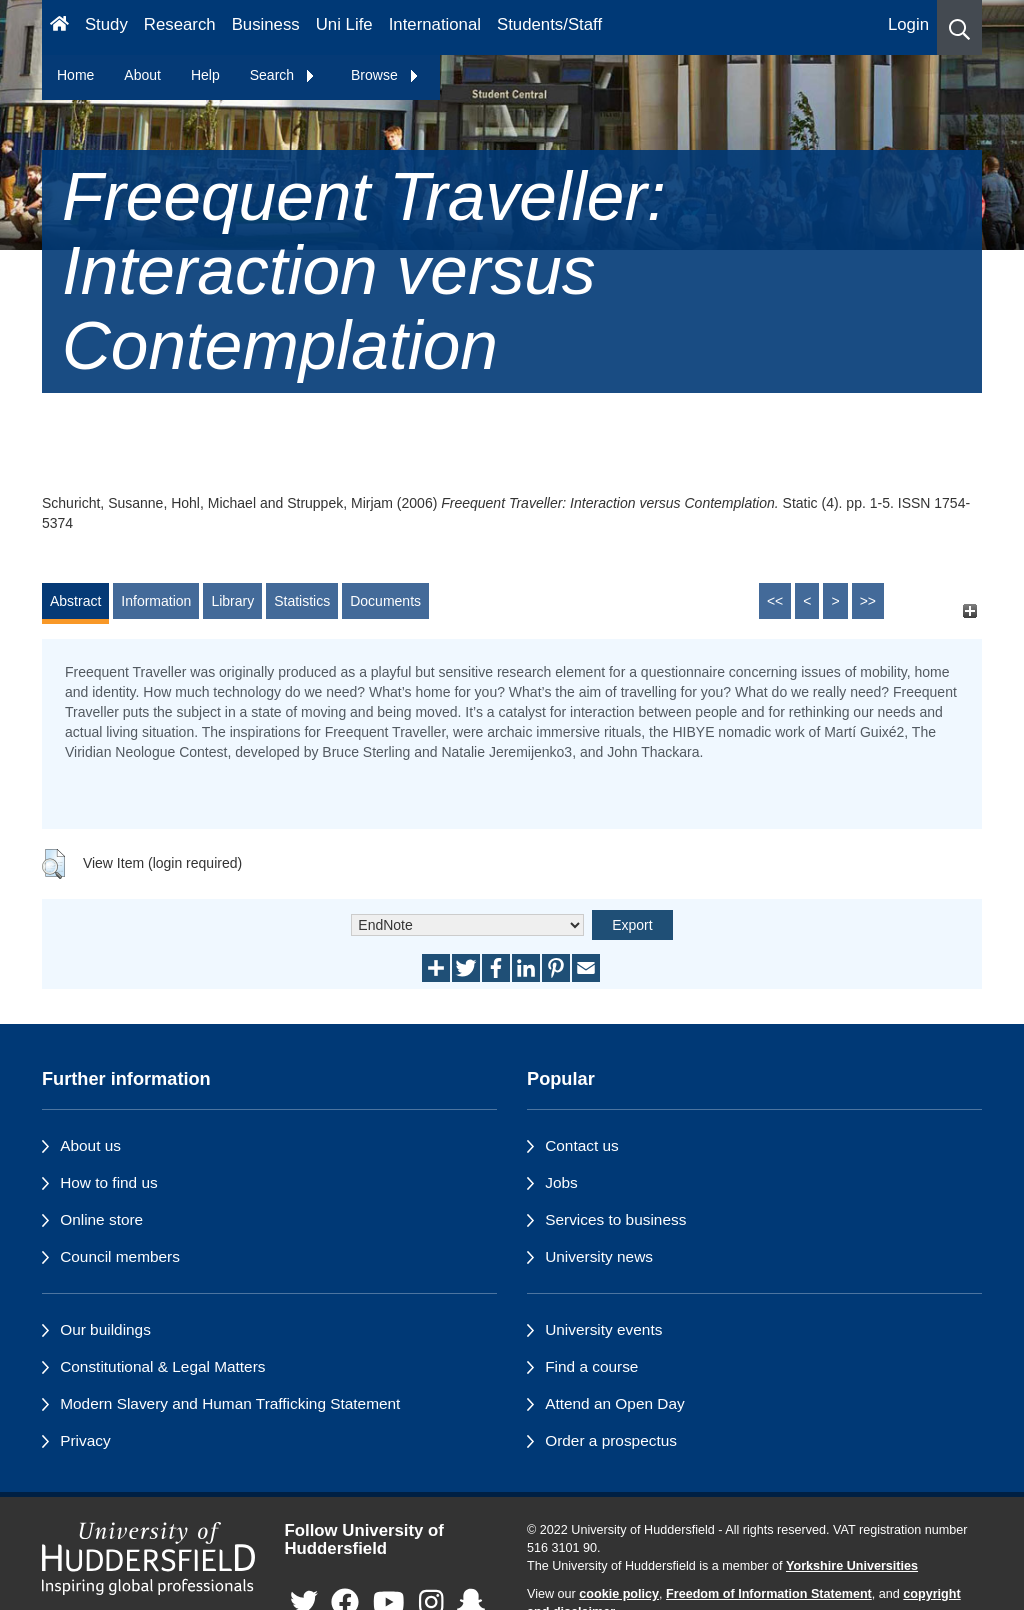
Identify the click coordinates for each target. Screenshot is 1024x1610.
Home (75, 75)
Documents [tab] (385, 601)
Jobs (561, 1182)
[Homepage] (59, 27)
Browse (385, 75)
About (142, 75)
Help (205, 75)
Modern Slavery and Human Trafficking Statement (230, 1403)
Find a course (591, 1366)
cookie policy (619, 1594)
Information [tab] (156, 601)
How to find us (109, 1182)
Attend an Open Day (614, 1403)
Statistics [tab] (302, 601)
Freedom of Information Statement (769, 1594)
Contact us (582, 1145)
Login (908, 24)
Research (180, 24)
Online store (101, 1219)
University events (603, 1329)
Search (283, 75)
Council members (120, 1256)
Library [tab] (232, 601)
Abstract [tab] (75, 601)
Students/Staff (549, 24)
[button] (959, 27)
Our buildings (105, 1329)
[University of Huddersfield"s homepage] (148, 1559)
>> (868, 601)
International (435, 24)
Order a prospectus (611, 1440)
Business (266, 24)
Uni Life (344, 24)
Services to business (615, 1219)
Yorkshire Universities (852, 1566)
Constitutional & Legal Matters (162, 1366)
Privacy (85, 1440)
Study (106, 24)
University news (599, 1256)
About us (90, 1145)
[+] (969, 610)
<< (775, 601)
